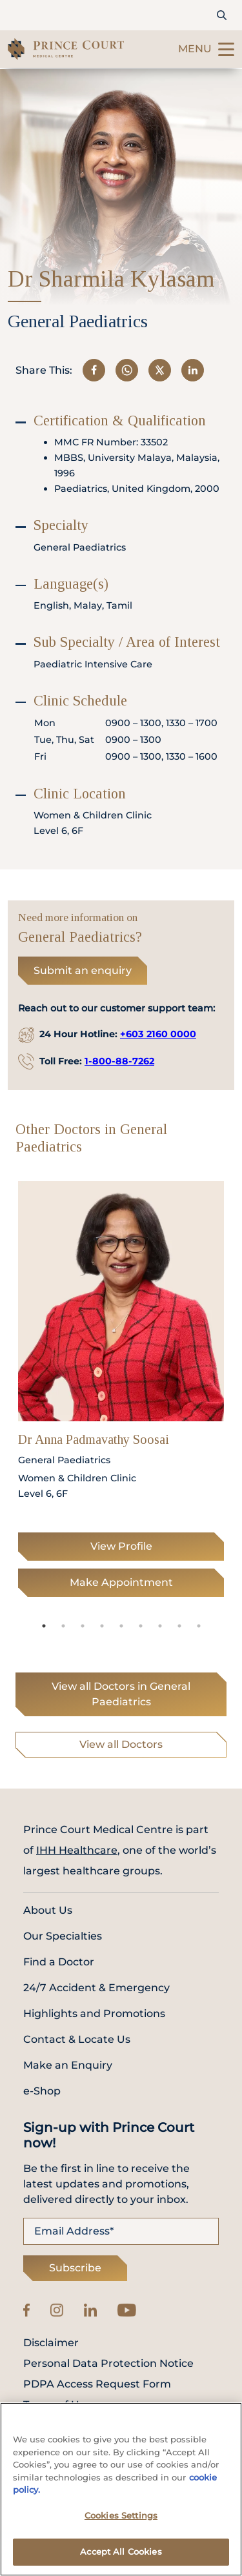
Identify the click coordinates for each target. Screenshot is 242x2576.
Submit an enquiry (83, 970)
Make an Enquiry (67, 2065)
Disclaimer (51, 2343)
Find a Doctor (58, 1962)
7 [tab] (160, 1625)
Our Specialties (62, 1936)
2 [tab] (63, 1625)
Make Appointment (121, 1582)
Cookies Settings (121, 2518)
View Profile (121, 1546)
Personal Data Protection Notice (108, 2363)
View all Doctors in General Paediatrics (121, 1694)
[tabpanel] (121, 1393)
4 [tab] (102, 1625)
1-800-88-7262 (119, 1061)
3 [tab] (82, 1625)
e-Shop (42, 2091)
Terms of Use (57, 2405)
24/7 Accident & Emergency (96, 1988)
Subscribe (75, 2268)
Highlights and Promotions (94, 2013)
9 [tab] (198, 1625)
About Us (47, 1910)
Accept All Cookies (120, 2555)
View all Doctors (121, 1744)
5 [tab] (121, 1625)
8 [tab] (179, 1625)
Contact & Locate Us (76, 2039)
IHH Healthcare (76, 1850)
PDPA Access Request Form (97, 2384)
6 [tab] (140, 1625)
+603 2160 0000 (158, 1034)
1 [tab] (43, 1625)
